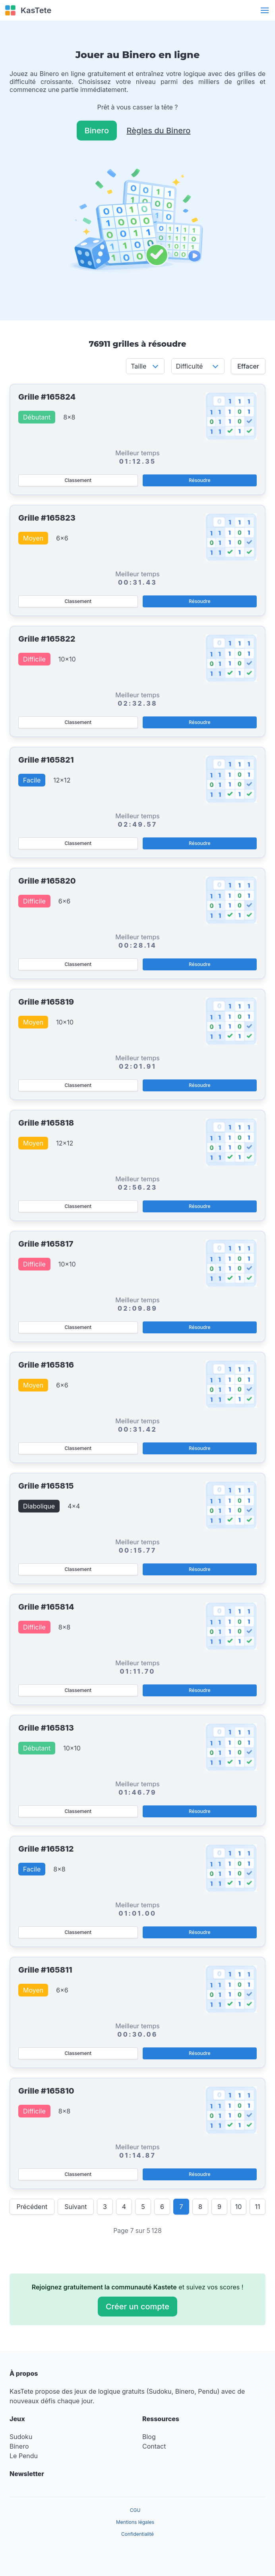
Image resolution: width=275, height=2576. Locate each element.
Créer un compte (137, 2306)
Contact (154, 2446)
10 (238, 2207)
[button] (265, 10)
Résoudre (199, 480)
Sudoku (21, 2437)
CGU (135, 2510)
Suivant (75, 2207)
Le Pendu (24, 2456)
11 (257, 2207)
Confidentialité (137, 2534)
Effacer (248, 366)
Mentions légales (135, 2522)
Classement (77, 480)
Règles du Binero (159, 130)
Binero (97, 130)
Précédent (32, 2207)
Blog (149, 2437)
